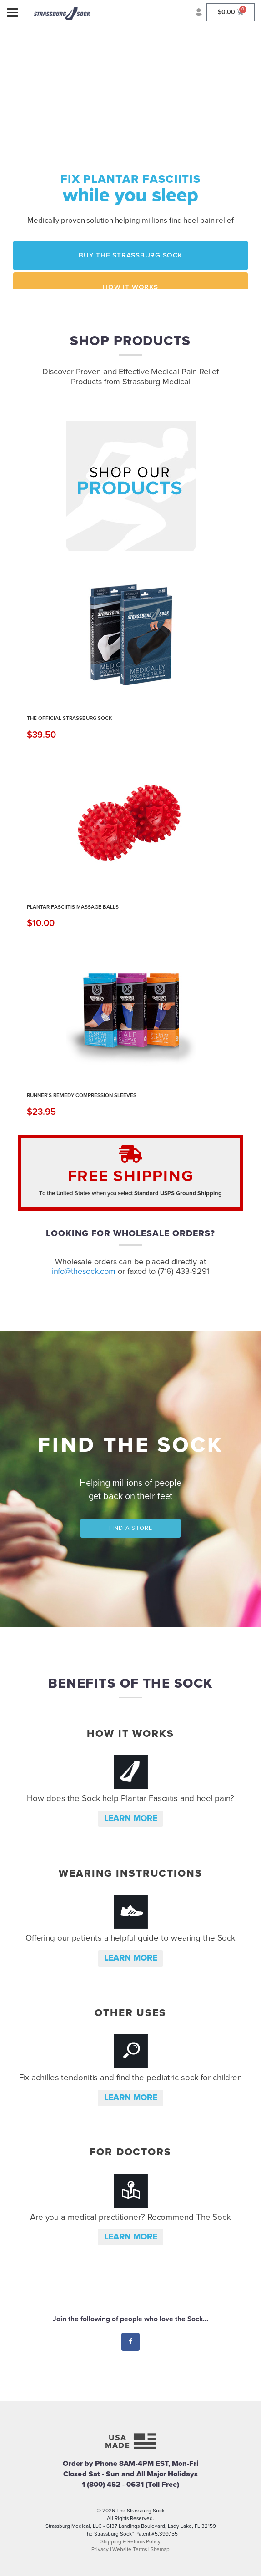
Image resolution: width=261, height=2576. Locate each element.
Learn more (130, 1818)
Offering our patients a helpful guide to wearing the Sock (130, 1938)
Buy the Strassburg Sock (130, 255)
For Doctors (130, 2152)
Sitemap (160, 2549)
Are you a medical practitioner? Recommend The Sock (130, 2217)
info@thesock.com (83, 1271)
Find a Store (130, 1528)
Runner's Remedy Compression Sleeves (81, 1095)
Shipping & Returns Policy (130, 2541)
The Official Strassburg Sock (69, 718)
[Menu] (12, 12)
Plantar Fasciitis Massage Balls (73, 907)
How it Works (130, 287)
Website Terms (129, 2549)
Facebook (131, 2342)
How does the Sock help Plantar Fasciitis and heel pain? (130, 1798)
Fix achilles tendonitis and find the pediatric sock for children (130, 2078)
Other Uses (130, 2013)
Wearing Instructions (130, 1873)
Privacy (100, 2549)
